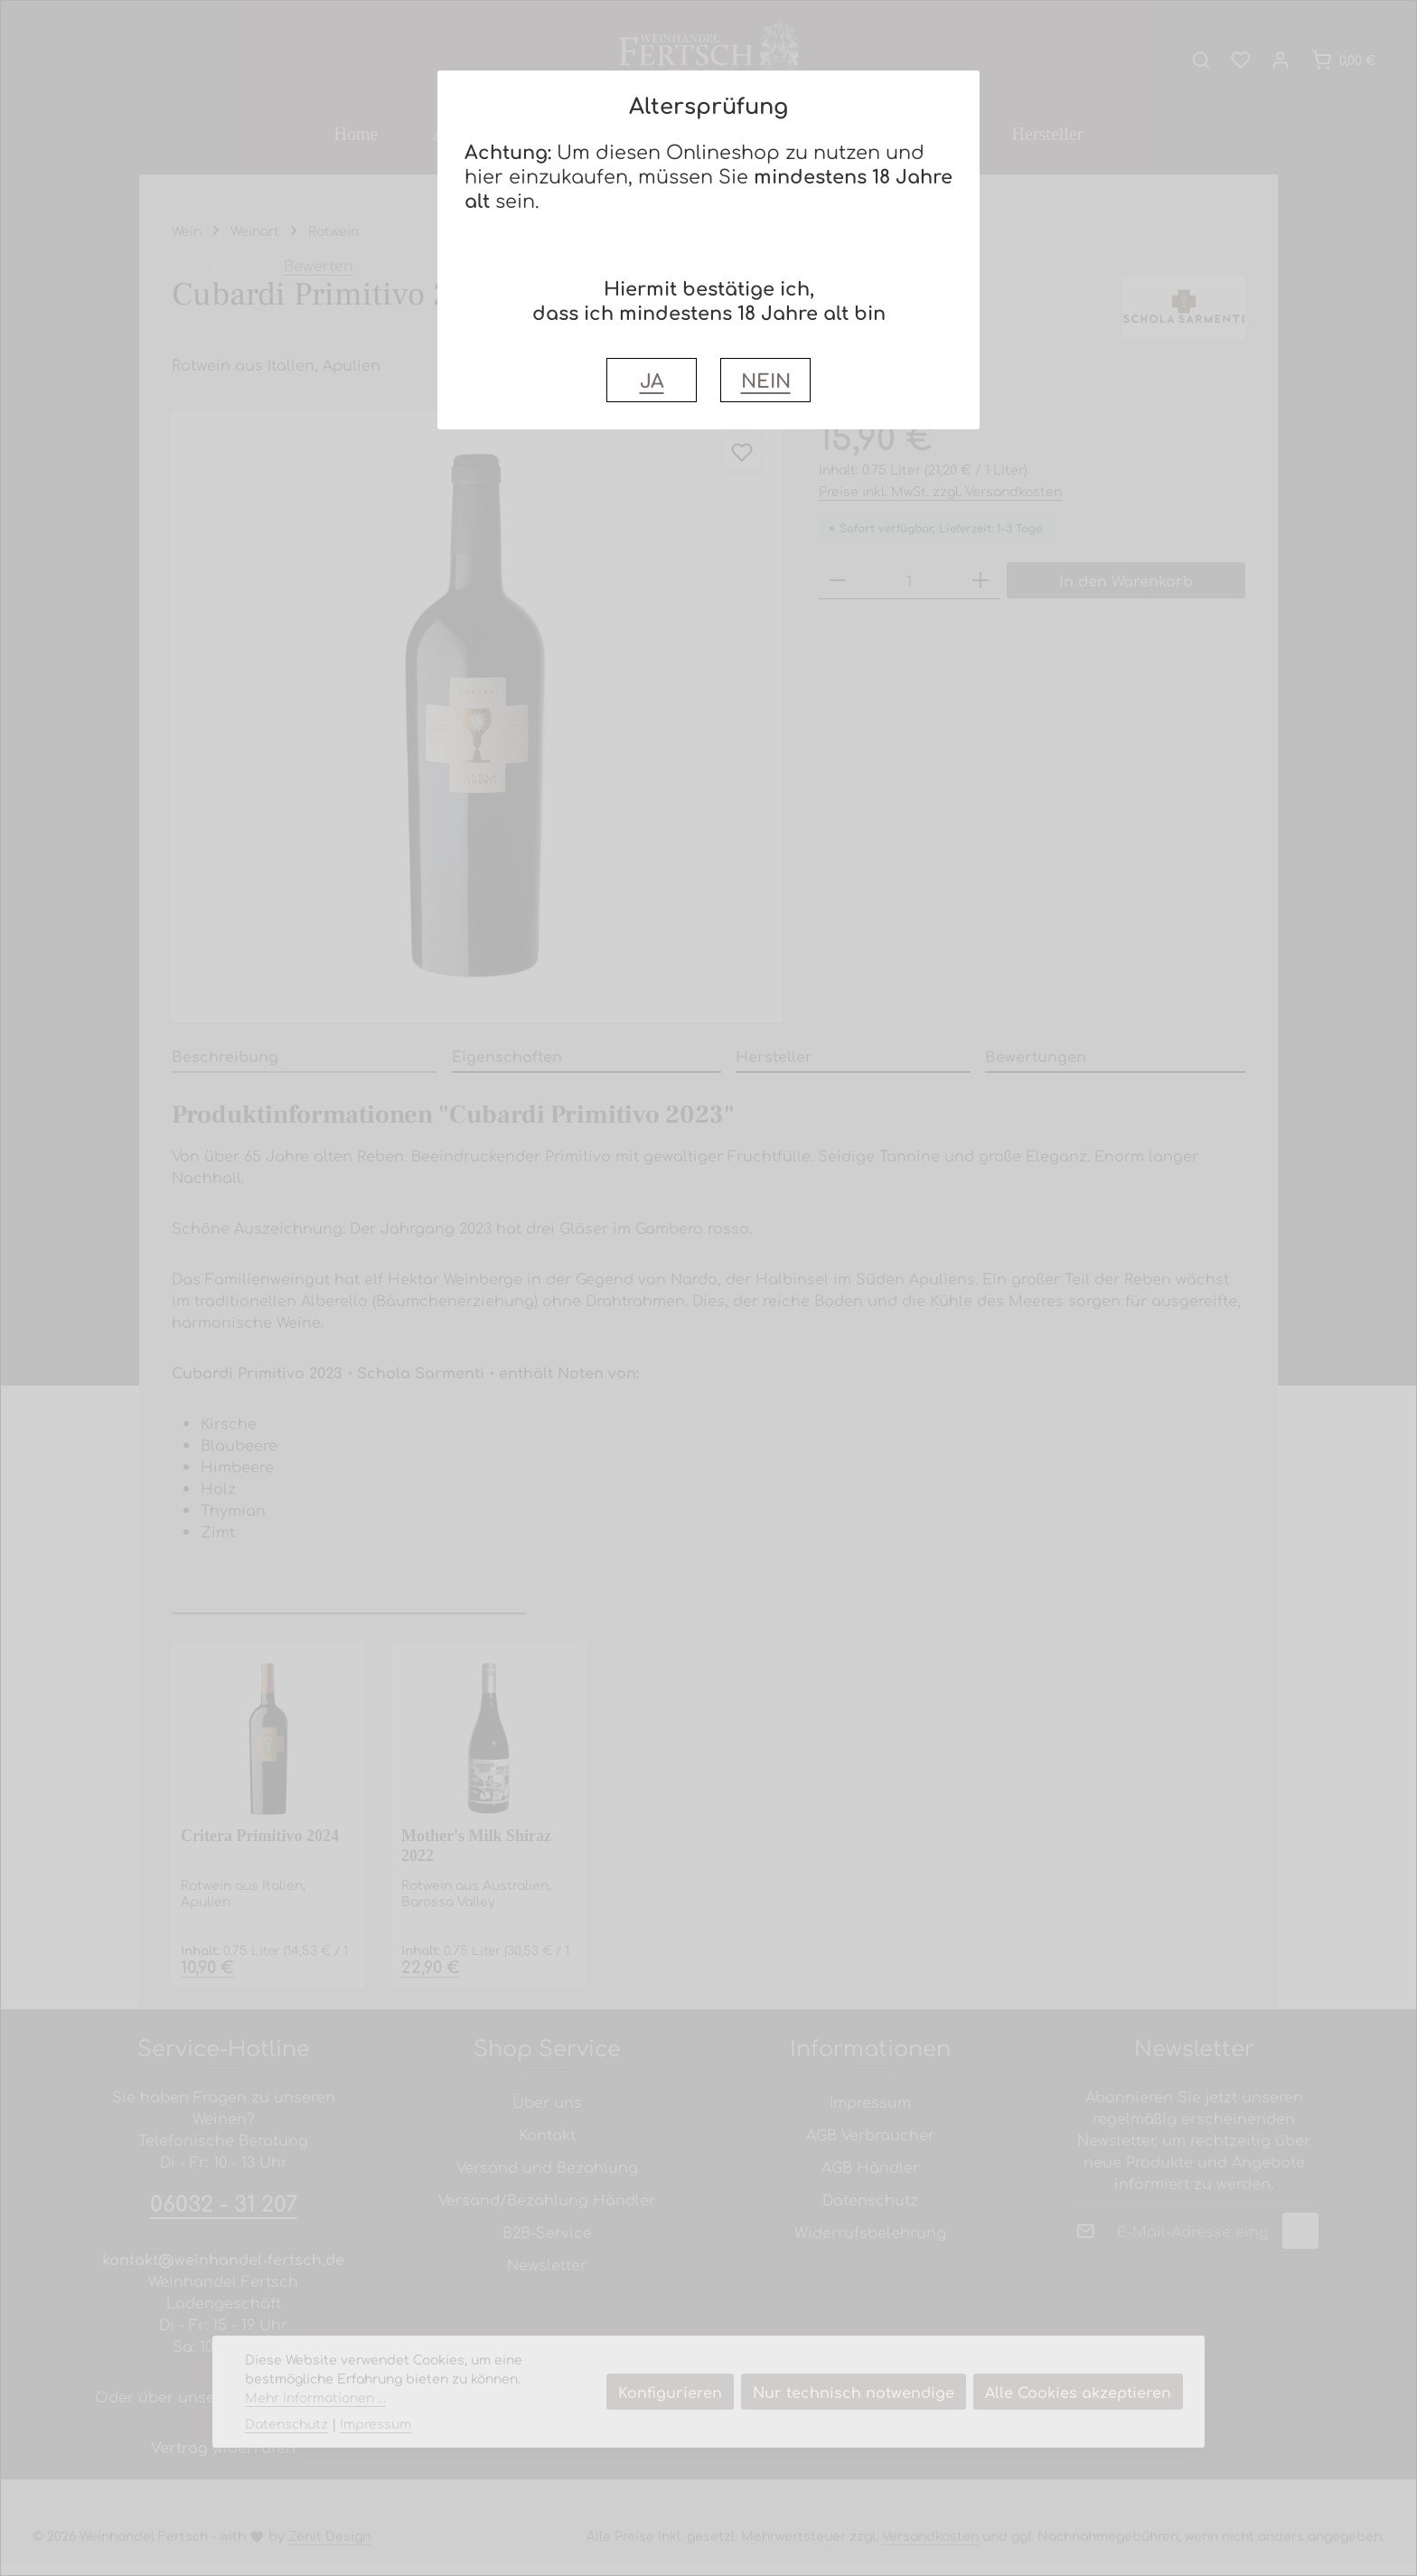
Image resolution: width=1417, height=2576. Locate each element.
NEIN (766, 379)
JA (652, 379)
